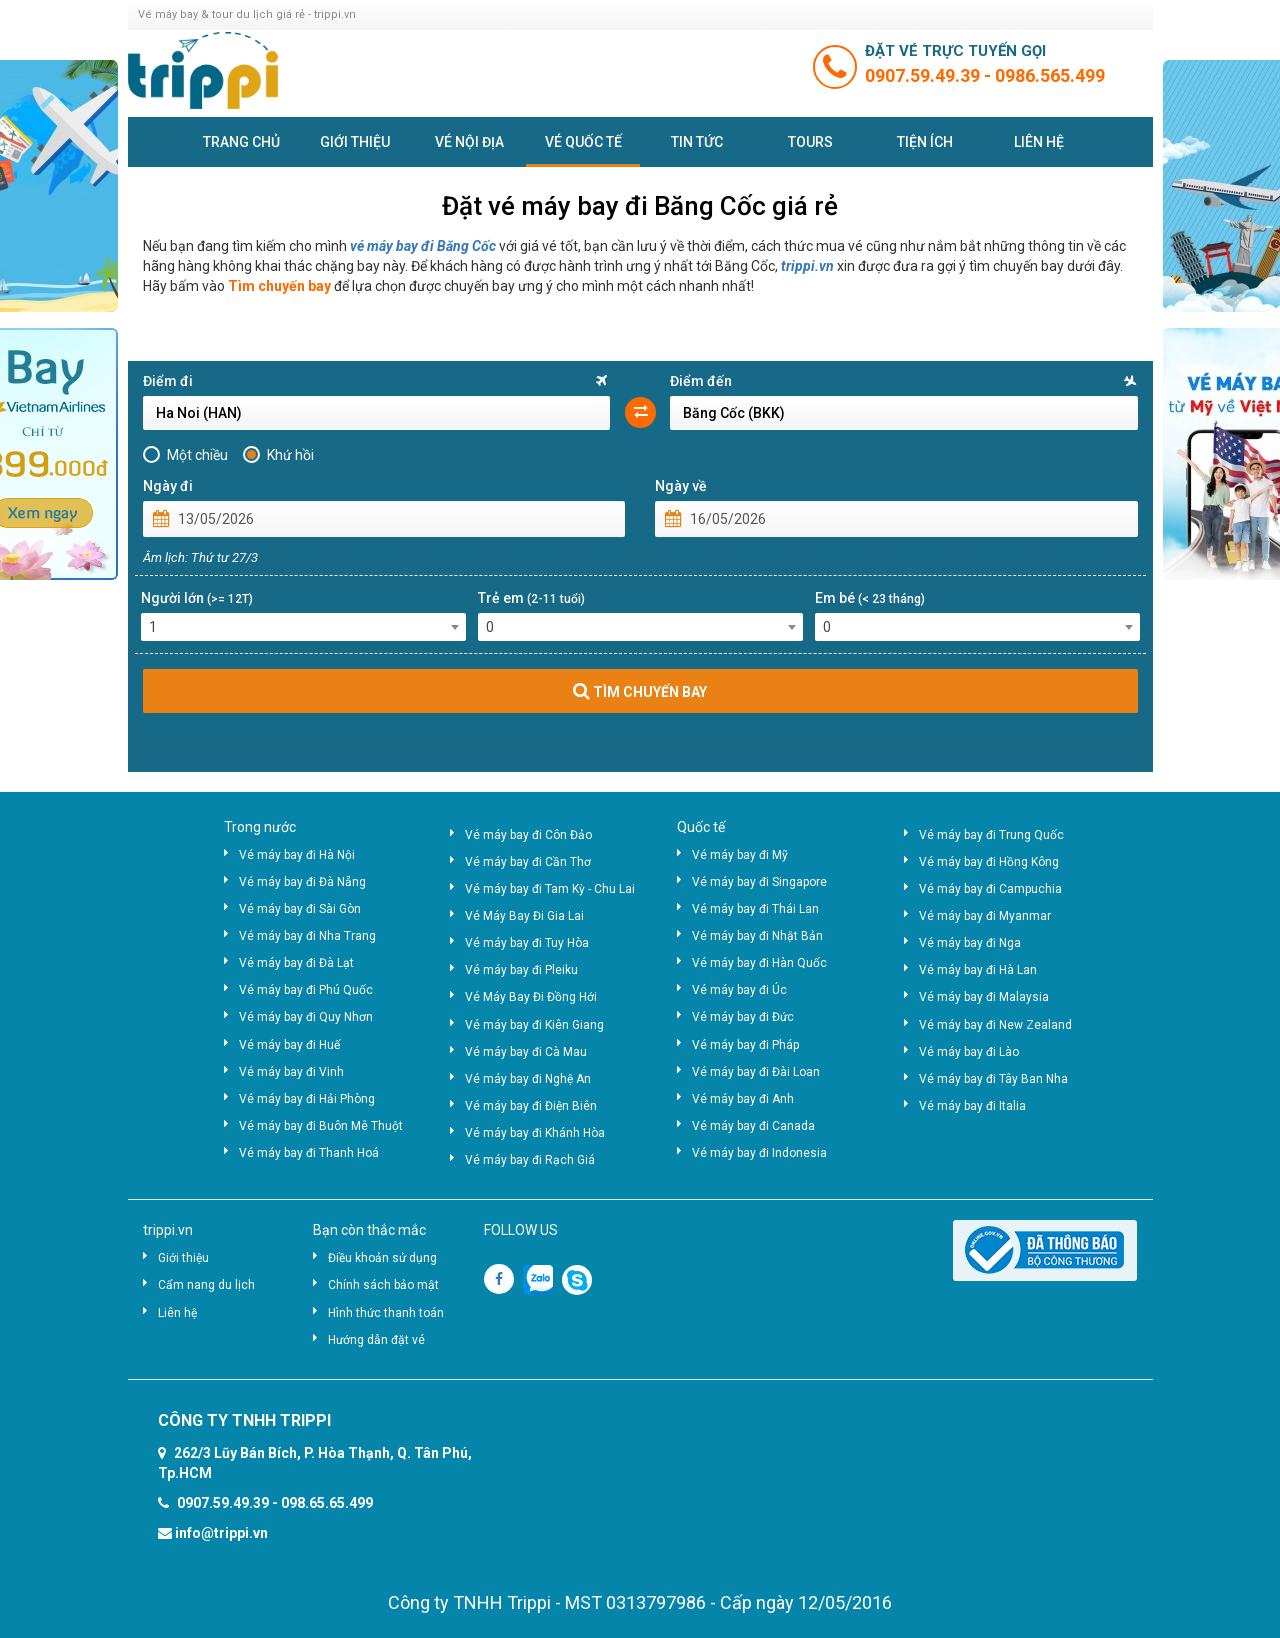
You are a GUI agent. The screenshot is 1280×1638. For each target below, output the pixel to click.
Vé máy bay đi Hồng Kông (989, 862)
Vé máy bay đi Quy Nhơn (306, 1017)
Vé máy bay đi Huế (289, 1045)
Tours (810, 142)
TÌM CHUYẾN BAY (640, 691)
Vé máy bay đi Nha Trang (307, 936)
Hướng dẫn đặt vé (376, 1340)
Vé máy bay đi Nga (970, 943)
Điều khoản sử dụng (382, 1258)
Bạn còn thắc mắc (369, 1230)
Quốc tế (701, 827)
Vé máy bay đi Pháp (745, 1045)
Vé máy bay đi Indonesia (759, 1153)
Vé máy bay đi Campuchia (990, 889)
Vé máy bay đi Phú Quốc (306, 990)
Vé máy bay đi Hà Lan (978, 970)
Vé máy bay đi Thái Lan (755, 909)
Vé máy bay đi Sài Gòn (300, 909)
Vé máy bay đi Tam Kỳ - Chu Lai (550, 889)
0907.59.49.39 (924, 75)
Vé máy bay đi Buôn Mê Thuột (321, 1126)
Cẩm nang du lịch (206, 1285)
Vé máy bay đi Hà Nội (297, 855)
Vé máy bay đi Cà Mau (526, 1052)
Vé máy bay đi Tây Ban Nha (993, 1079)
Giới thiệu (355, 142)
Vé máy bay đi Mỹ (740, 855)
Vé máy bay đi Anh (743, 1099)
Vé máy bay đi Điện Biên (531, 1106)
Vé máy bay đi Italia (972, 1106)
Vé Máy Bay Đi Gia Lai (524, 916)
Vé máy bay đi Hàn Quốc (759, 963)
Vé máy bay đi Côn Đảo (528, 835)
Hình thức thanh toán (386, 1313)
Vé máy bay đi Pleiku (521, 970)
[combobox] (303, 627)
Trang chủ (241, 142)
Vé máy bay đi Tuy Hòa (527, 943)
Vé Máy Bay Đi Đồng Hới (531, 997)
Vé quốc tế (583, 142)
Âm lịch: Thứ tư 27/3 (200, 557)
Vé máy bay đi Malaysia (984, 997)
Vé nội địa (469, 142)
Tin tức (697, 142)
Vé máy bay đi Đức (743, 1017)
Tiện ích (925, 142)
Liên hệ (1039, 142)
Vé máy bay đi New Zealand (995, 1025)
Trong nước (260, 827)
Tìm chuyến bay (279, 286)
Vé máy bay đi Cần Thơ (528, 862)
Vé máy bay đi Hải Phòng (307, 1099)
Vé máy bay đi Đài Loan (756, 1072)
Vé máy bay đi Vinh (291, 1072)
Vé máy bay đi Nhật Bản (757, 936)
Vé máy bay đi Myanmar (985, 916)
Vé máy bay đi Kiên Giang (534, 1025)
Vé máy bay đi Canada (753, 1126)
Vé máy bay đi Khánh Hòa (535, 1133)
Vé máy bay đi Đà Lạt (296, 963)
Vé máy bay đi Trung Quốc (991, 835)
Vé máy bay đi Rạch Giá (530, 1160)
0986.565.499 (1050, 75)
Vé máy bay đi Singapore (759, 882)
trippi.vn (807, 266)
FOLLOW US (521, 1230)
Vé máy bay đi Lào (969, 1052)
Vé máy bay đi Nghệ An (528, 1079)
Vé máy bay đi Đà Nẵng (302, 882)
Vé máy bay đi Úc (739, 990)
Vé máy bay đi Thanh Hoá (309, 1153)
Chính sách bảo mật (383, 1285)
